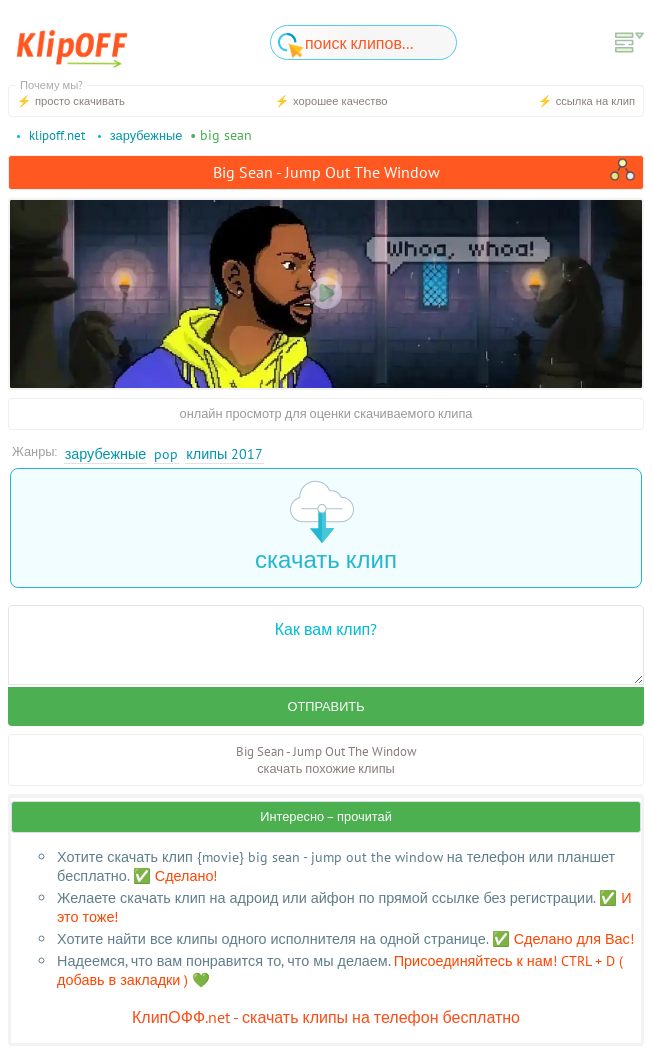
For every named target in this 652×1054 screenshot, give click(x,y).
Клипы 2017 (224, 453)
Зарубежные (106, 453)
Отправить (325, 706)
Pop (166, 453)
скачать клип (326, 527)
